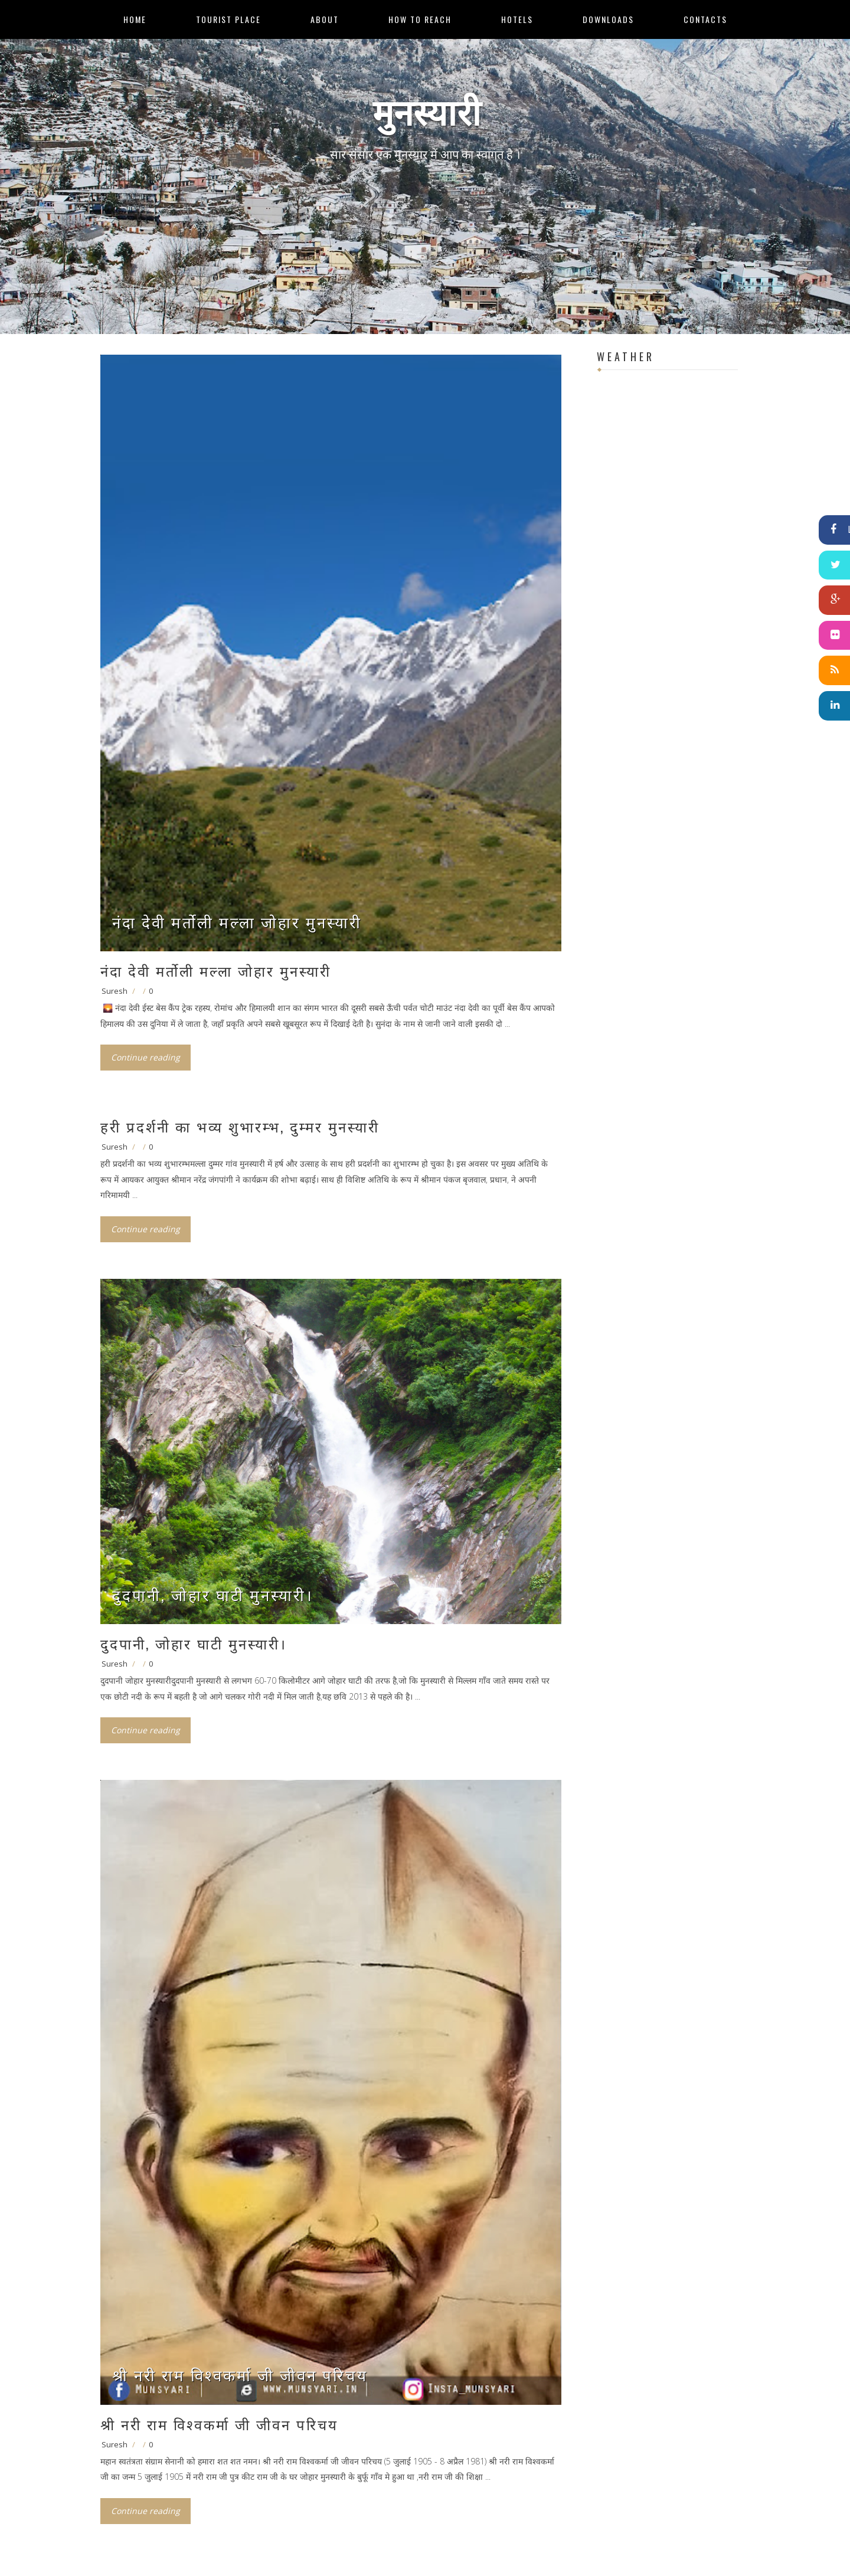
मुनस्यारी (426, 109)
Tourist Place (228, 19)
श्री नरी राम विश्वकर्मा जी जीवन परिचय (240, 2374)
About (324, 19)
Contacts (705, 19)
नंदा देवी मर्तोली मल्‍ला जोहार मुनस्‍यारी (237, 921)
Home (134, 19)
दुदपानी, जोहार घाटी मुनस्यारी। (212, 1594)
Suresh (115, 991)
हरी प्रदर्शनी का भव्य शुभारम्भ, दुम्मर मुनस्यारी (240, 1126)
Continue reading (145, 1057)
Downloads (608, 19)
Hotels (517, 19)
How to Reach (420, 19)
